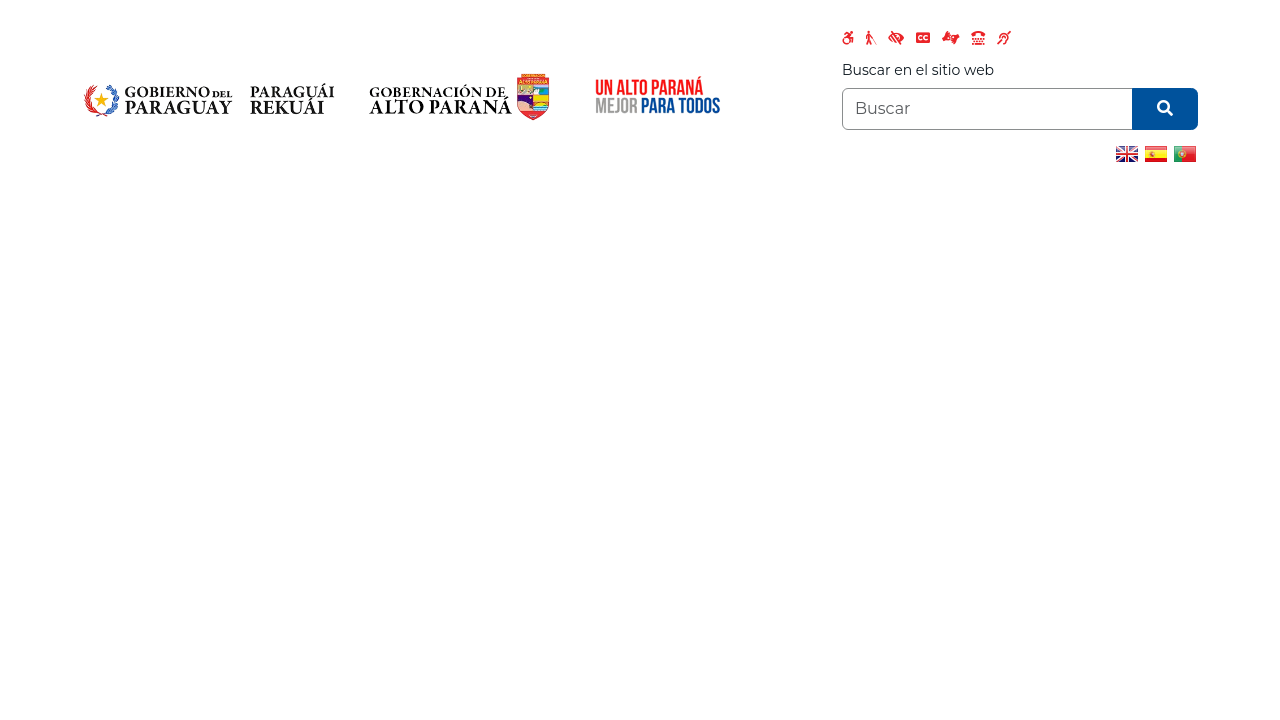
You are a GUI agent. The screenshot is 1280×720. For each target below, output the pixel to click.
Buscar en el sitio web (918, 70)
